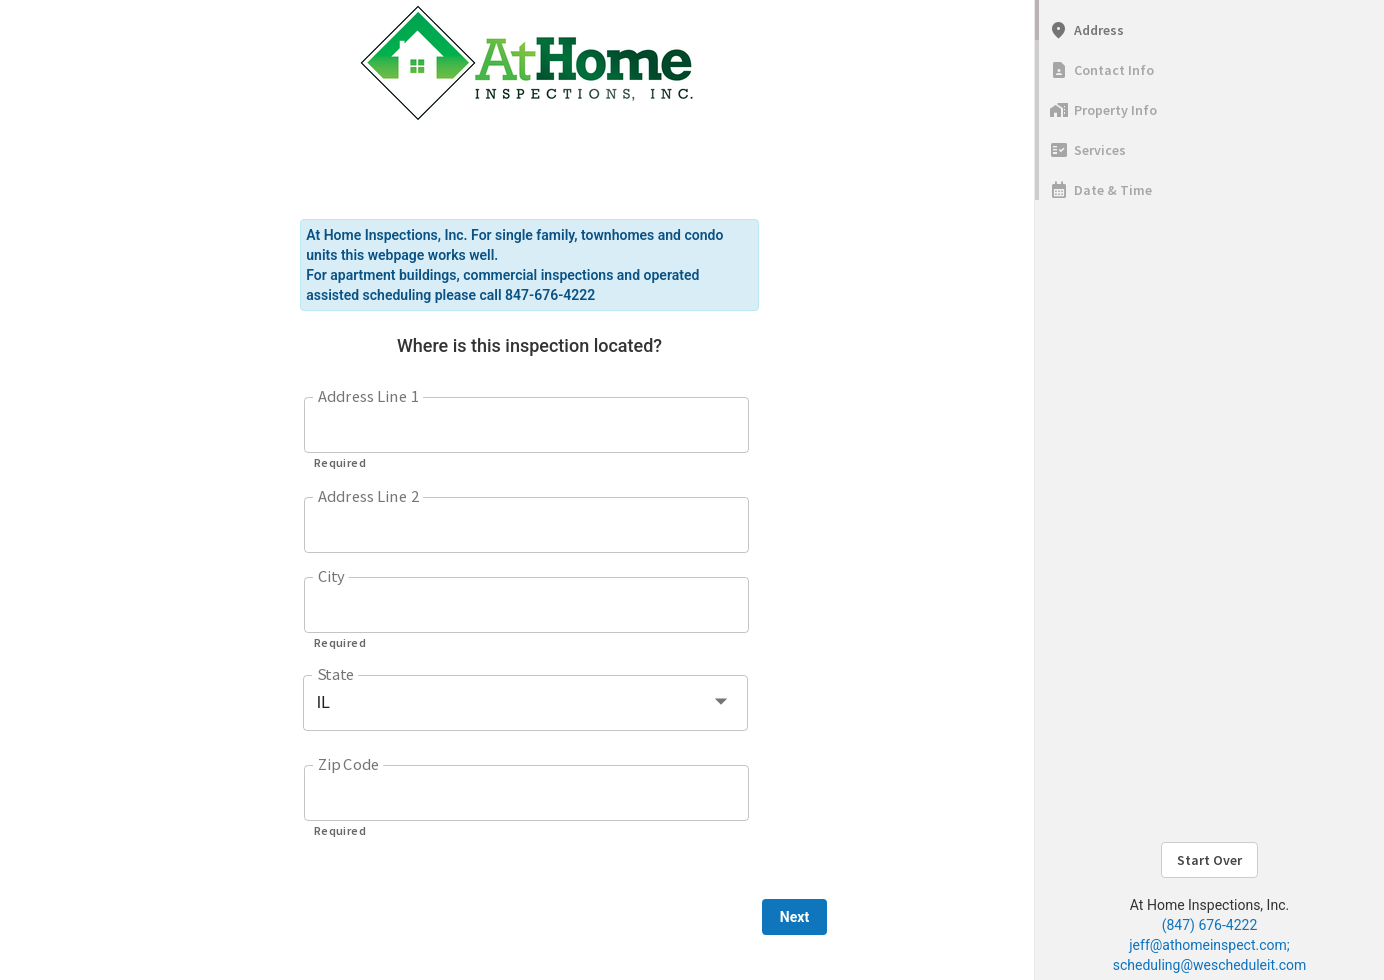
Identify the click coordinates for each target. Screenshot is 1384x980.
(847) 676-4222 (1210, 925)
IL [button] (323, 702)
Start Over (1209, 860)
